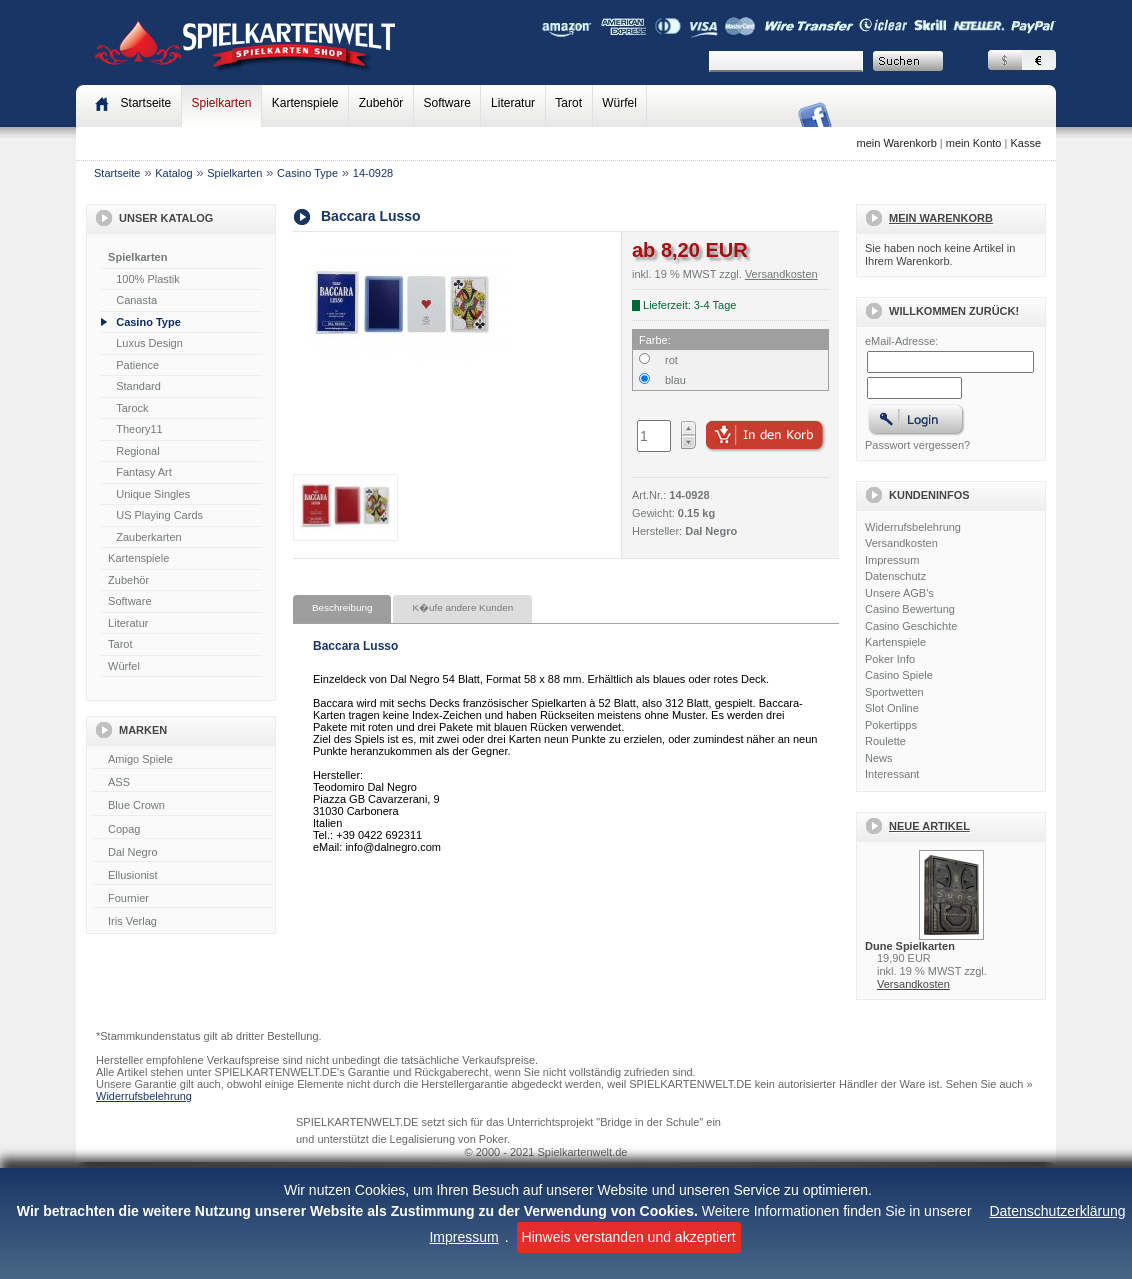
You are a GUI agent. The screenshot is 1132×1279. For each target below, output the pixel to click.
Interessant (892, 774)
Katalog (173, 173)
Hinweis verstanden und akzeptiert (629, 1237)
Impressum (463, 1237)
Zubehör (381, 103)
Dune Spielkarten (910, 946)
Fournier (183, 899)
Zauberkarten (148, 537)
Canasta (136, 300)
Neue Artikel (929, 826)
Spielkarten (221, 103)
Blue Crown (183, 806)
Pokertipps (891, 725)
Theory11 (139, 429)
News (879, 758)
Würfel (619, 103)
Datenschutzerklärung (1057, 1211)
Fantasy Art (144, 472)
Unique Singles (153, 494)
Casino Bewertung (910, 609)
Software (447, 103)
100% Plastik (148, 279)
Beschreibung (342, 607)
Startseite (117, 173)
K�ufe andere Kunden (462, 607)
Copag (183, 830)
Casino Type (307, 173)
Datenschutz (895, 576)
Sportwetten (894, 692)
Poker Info (890, 659)
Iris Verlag (183, 922)
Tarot (568, 103)
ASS (183, 783)
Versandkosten (901, 543)
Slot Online (892, 708)
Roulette (885, 741)
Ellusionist (183, 876)
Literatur (513, 103)
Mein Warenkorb (941, 218)
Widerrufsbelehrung (913, 527)
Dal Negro (183, 853)
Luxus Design (149, 343)
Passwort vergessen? (917, 445)
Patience (137, 365)
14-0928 (373, 173)
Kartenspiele (305, 103)
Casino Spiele (899, 675)
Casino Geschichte (911, 626)
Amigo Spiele (183, 760)
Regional (137, 451)
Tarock (132, 408)
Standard (138, 386)
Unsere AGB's (899, 593)
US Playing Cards (159, 515)
